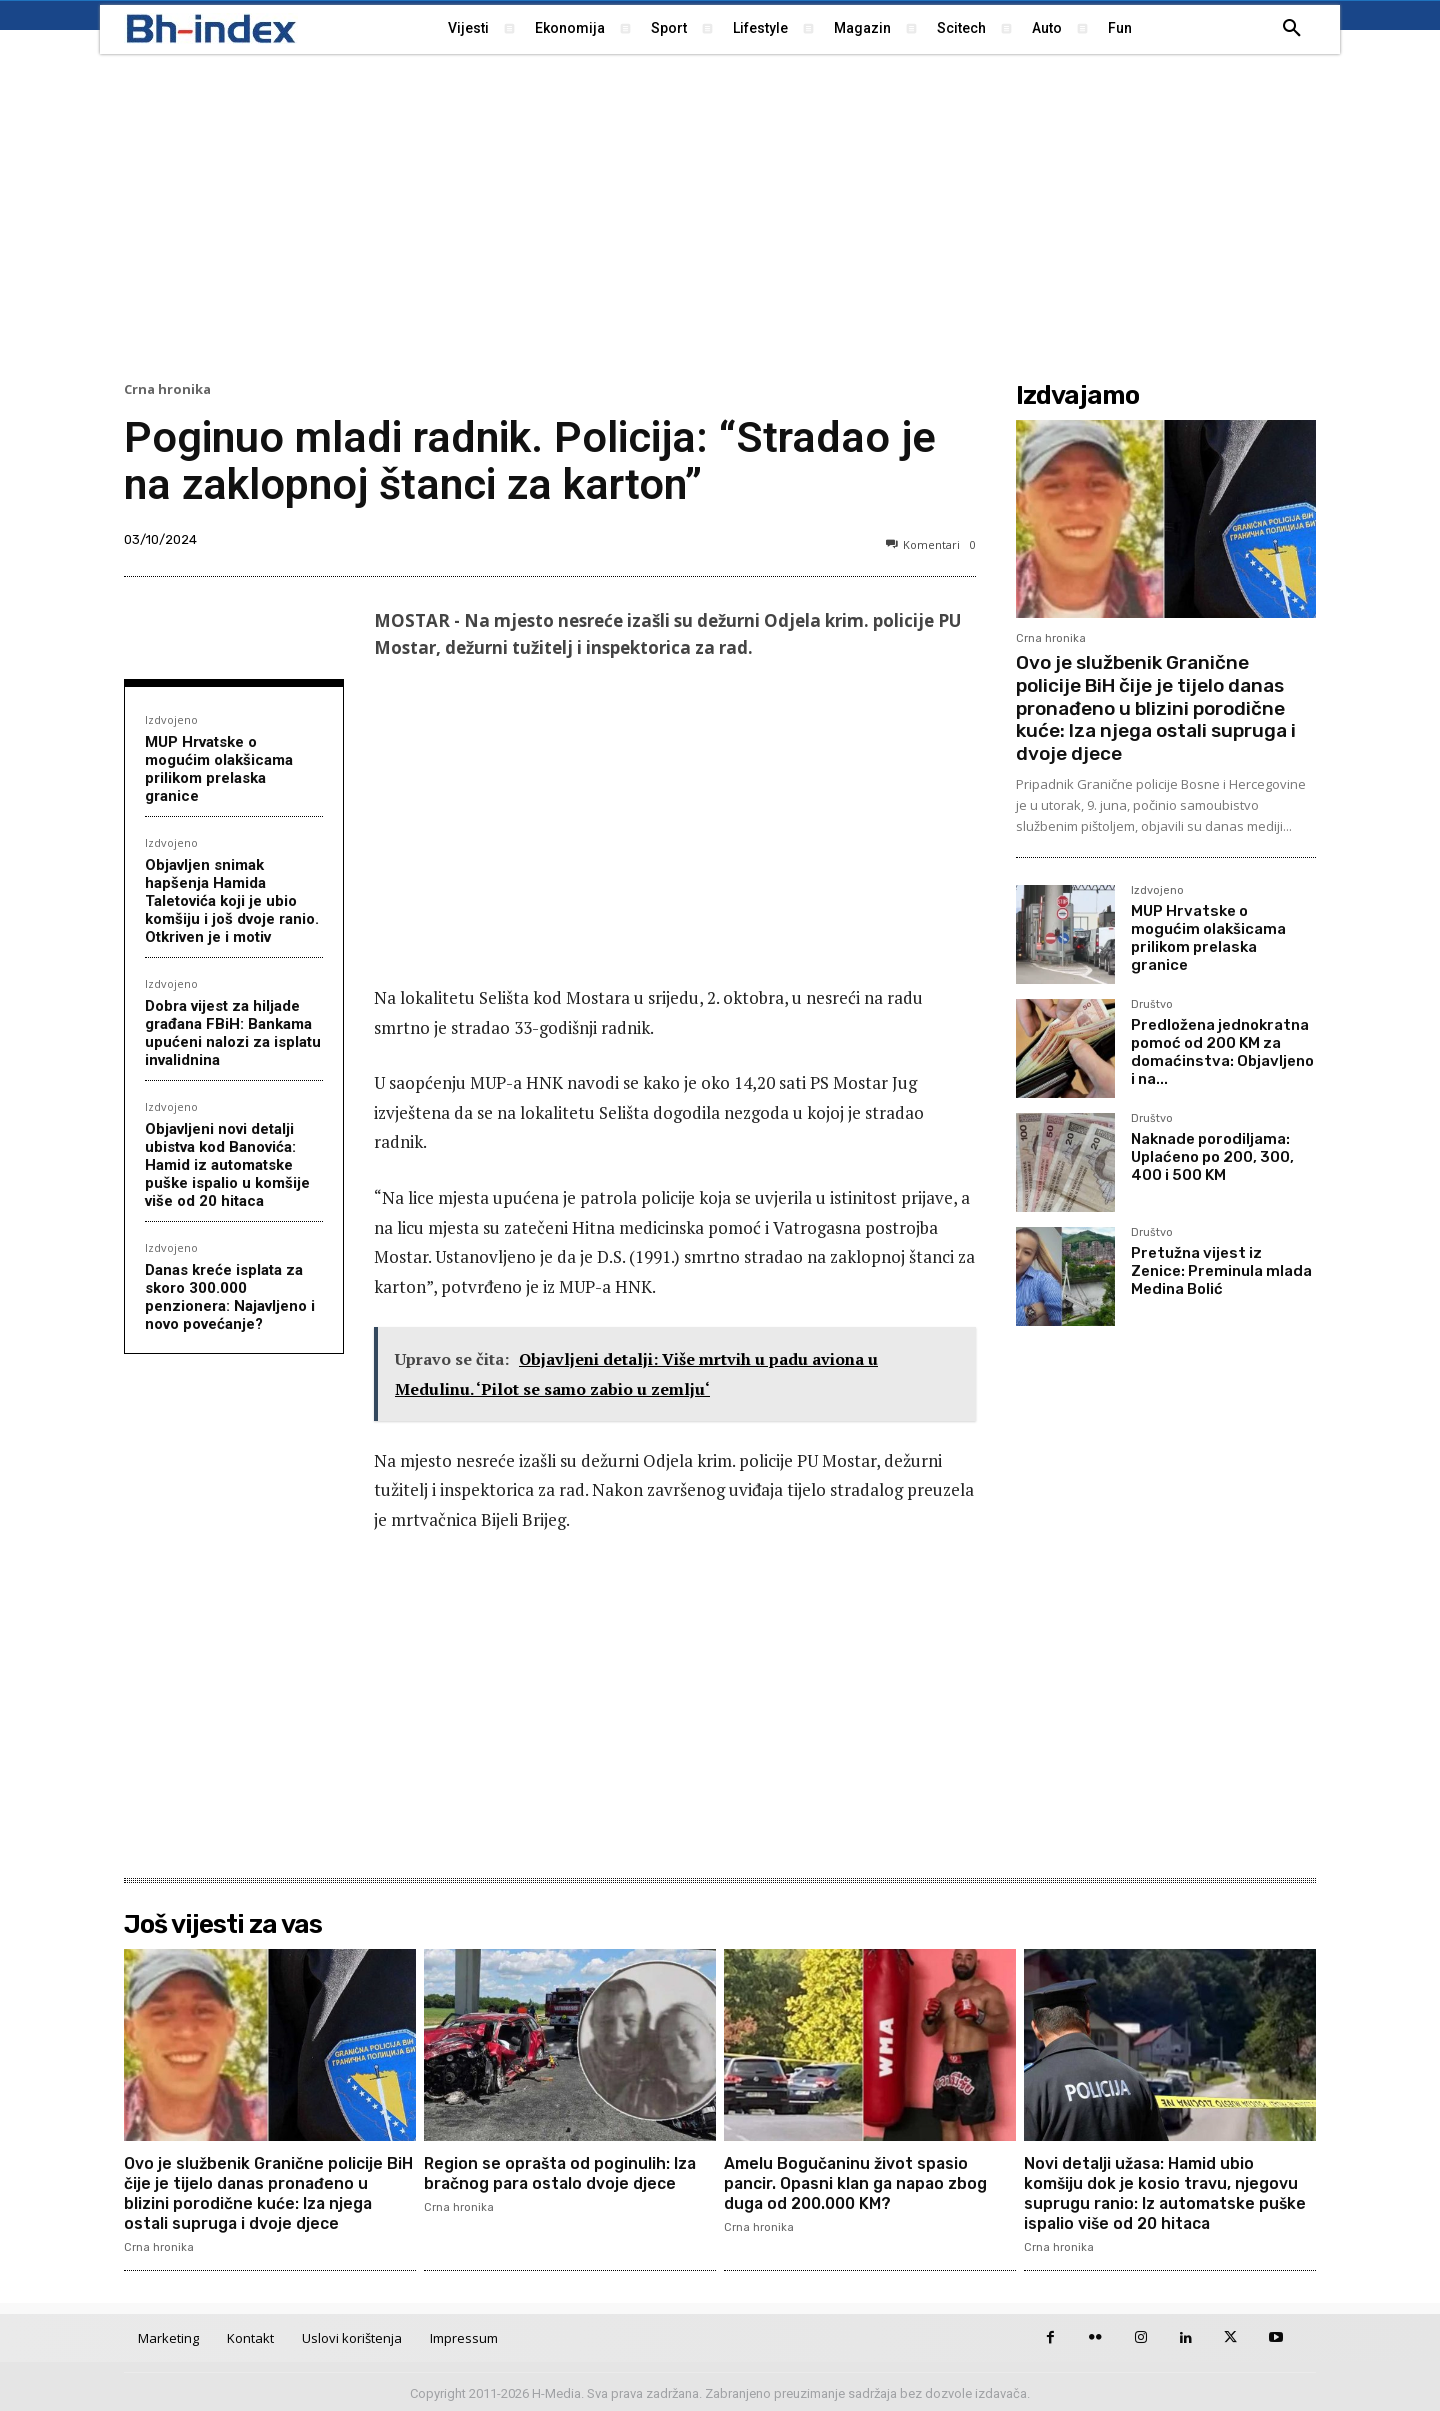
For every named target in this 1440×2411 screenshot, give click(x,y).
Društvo (1152, 1005)
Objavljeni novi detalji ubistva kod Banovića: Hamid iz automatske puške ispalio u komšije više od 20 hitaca (227, 1165)
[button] (1292, 29)
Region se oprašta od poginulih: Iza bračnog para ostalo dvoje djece (562, 2173)
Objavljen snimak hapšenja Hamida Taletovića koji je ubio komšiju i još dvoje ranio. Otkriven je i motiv (232, 901)
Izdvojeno (171, 719)
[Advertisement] (720, 215)
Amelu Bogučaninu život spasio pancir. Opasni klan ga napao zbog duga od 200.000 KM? (858, 2182)
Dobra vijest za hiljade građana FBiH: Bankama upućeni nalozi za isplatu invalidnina (233, 1033)
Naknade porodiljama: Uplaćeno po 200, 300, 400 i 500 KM (1212, 1157)
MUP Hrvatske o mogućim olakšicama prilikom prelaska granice (219, 769)
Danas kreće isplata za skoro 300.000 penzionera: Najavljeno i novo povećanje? (230, 1297)
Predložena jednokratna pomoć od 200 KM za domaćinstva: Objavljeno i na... (1222, 1052)
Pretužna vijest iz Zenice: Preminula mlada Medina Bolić (1221, 1271)
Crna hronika (167, 389)
